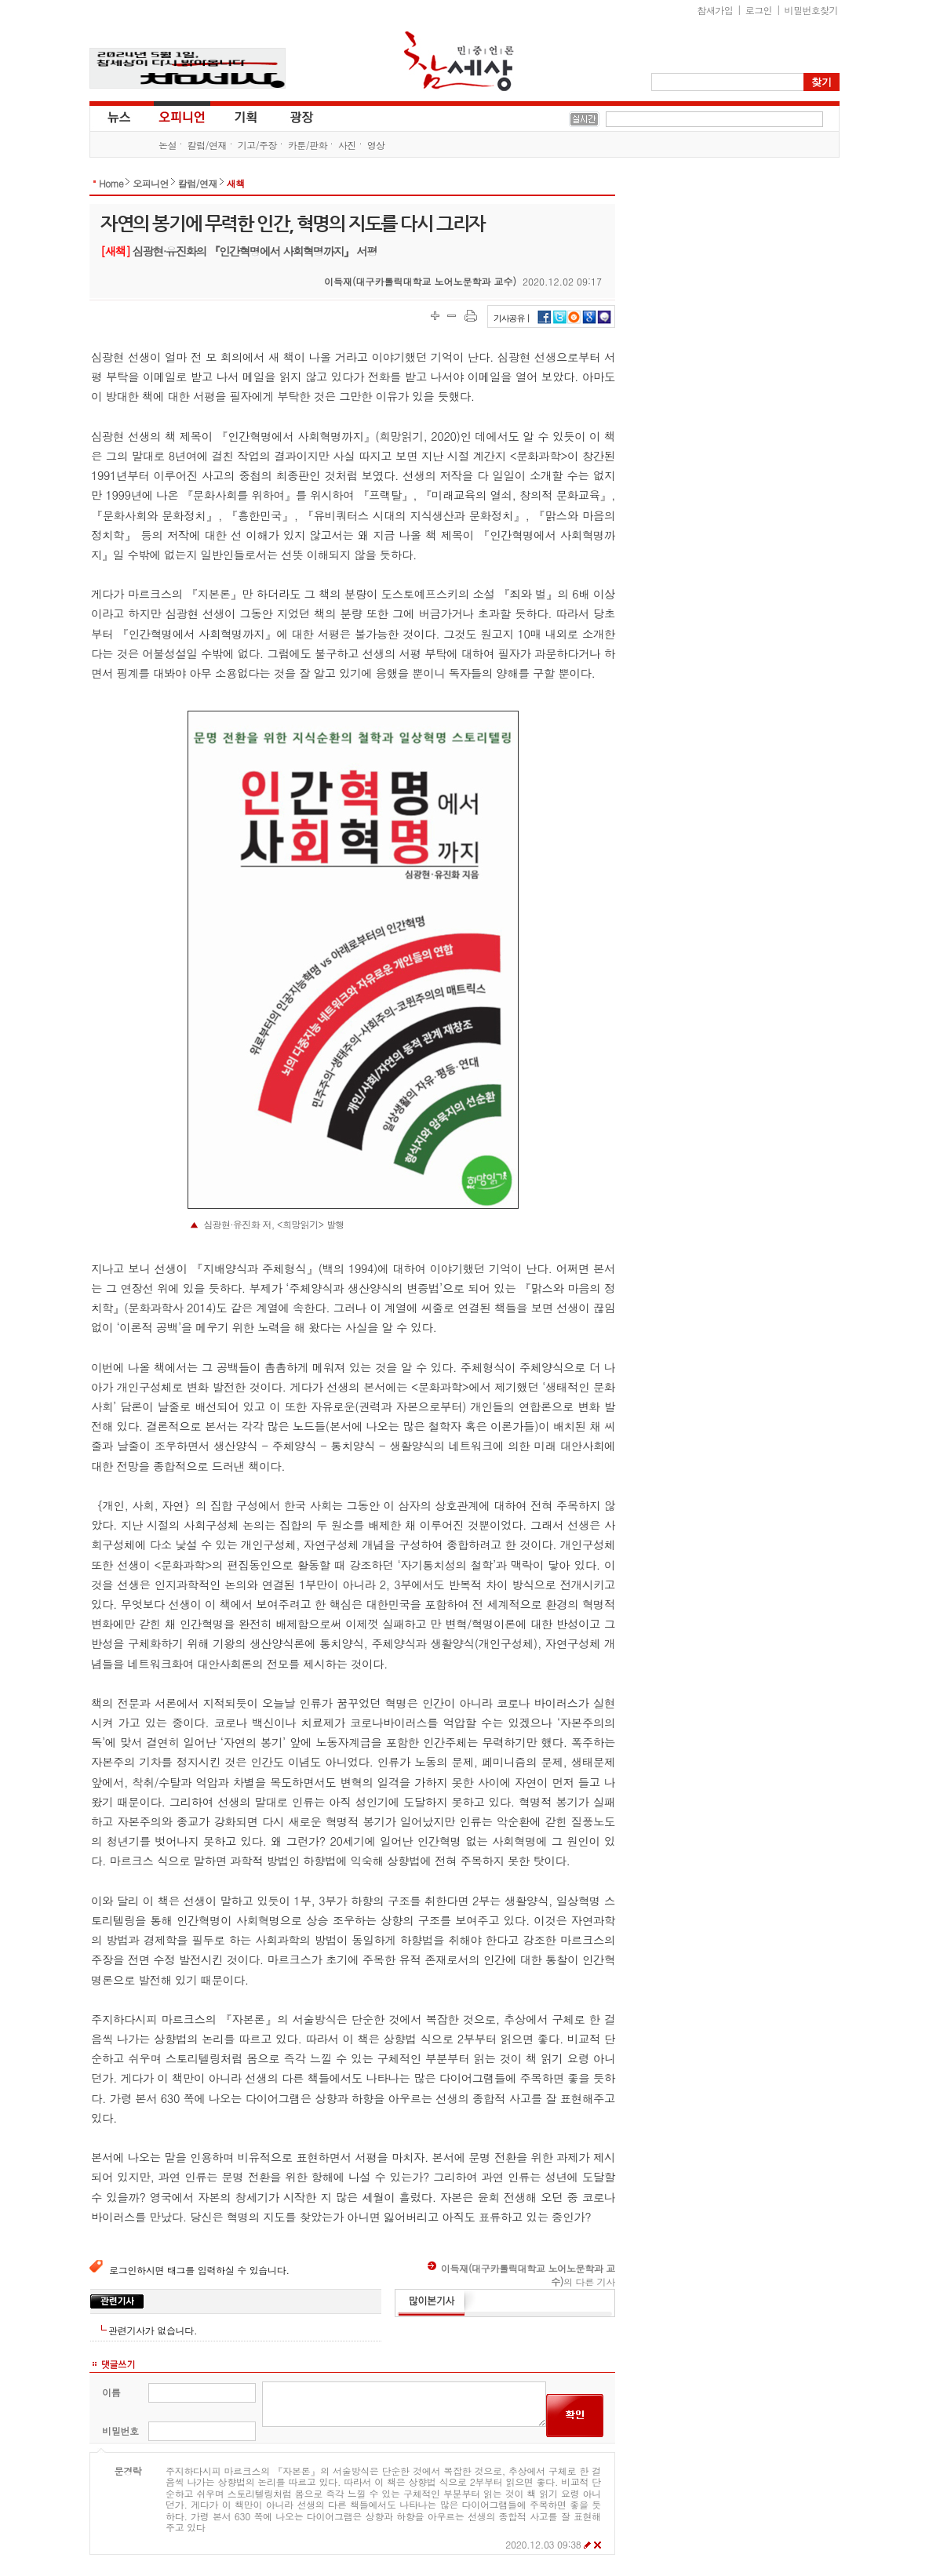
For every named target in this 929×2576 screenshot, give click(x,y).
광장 (291, 116)
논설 (167, 144)
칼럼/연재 (207, 144)
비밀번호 (120, 2430)
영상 (376, 144)
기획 (246, 116)
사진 (347, 144)
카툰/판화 (307, 144)
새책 (236, 183)
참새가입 (716, 9)
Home (111, 183)
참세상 (459, 61)
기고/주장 (257, 144)
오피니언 (182, 116)
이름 (111, 2392)
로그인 (758, 9)
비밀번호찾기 (811, 9)
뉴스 (117, 116)
